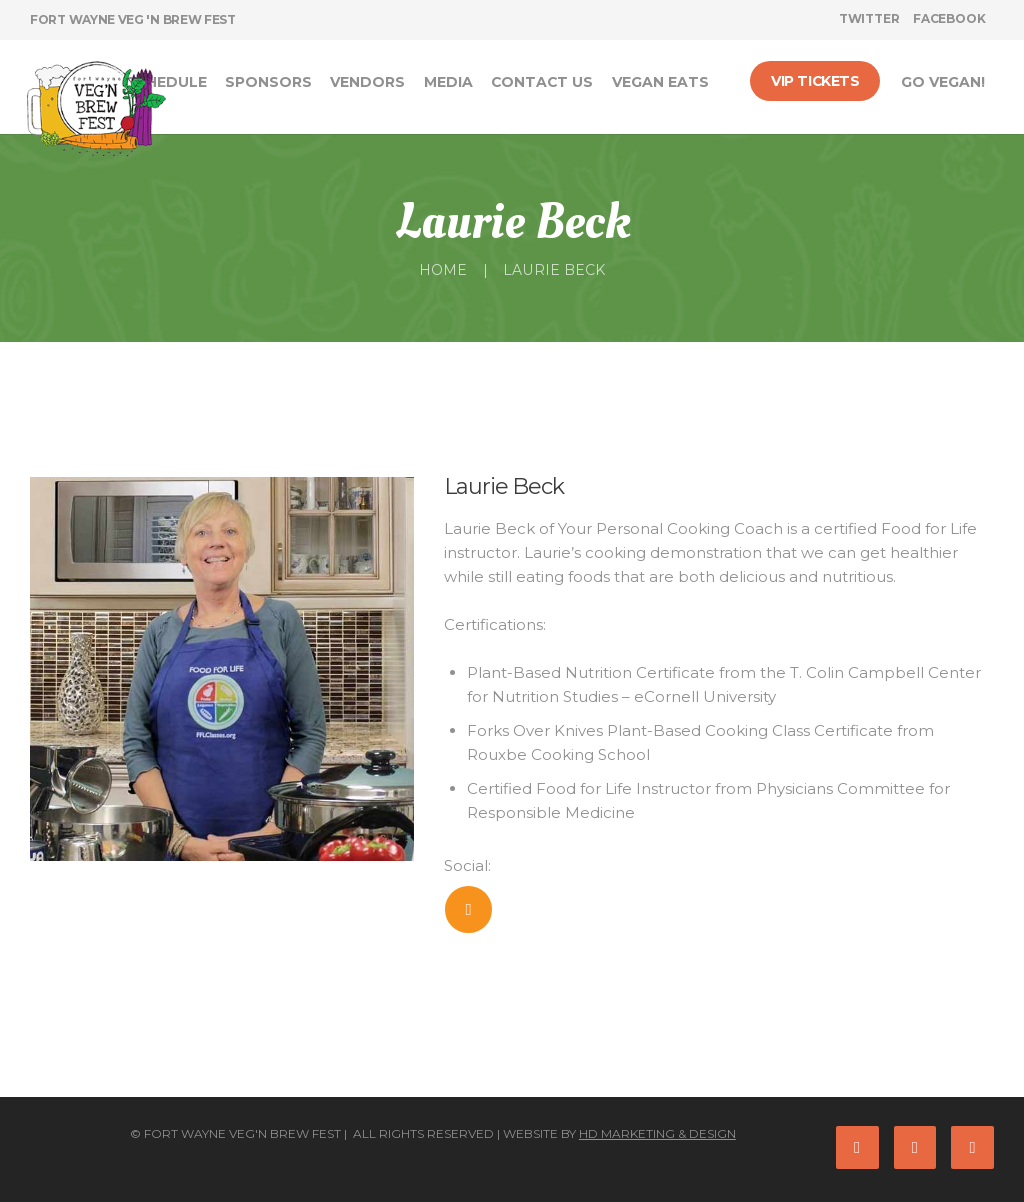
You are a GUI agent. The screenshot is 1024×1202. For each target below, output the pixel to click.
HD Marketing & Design (657, 1133)
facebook (949, 18)
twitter (869, 18)
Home (443, 270)
